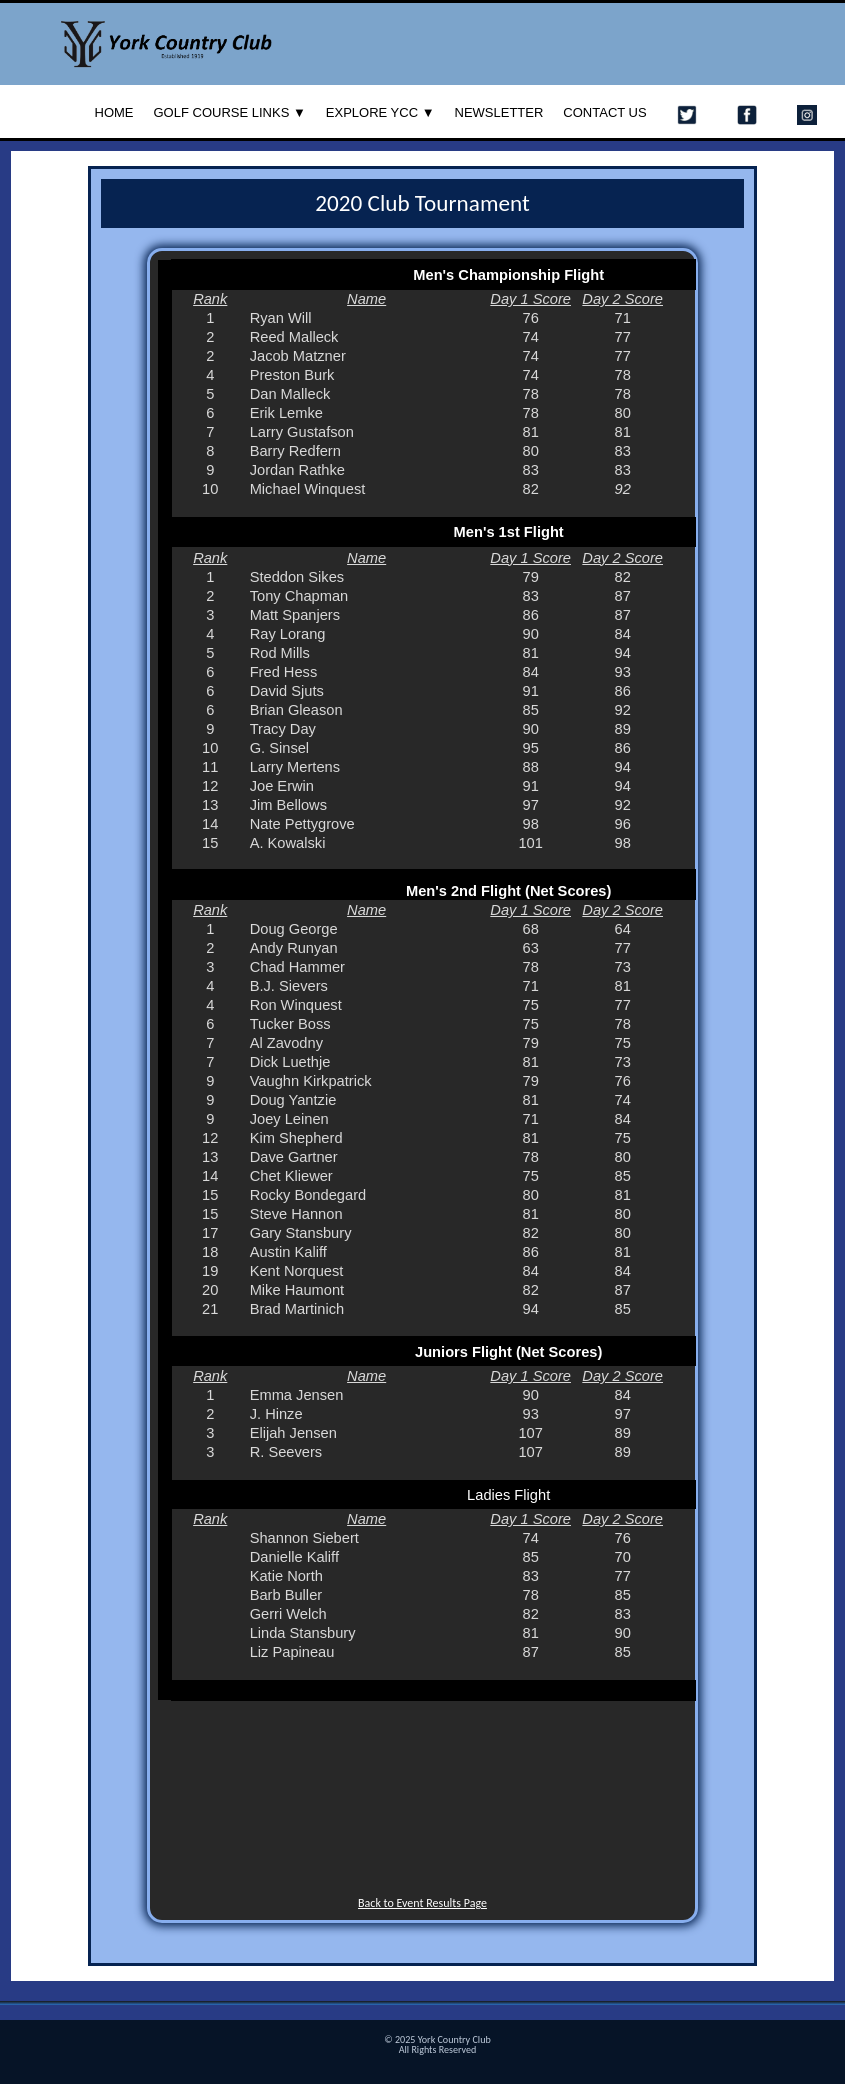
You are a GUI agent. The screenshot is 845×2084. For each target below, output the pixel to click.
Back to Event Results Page (422, 1903)
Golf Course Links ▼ (230, 112)
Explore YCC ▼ (380, 112)
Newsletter (499, 112)
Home (114, 112)
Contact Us (604, 112)
